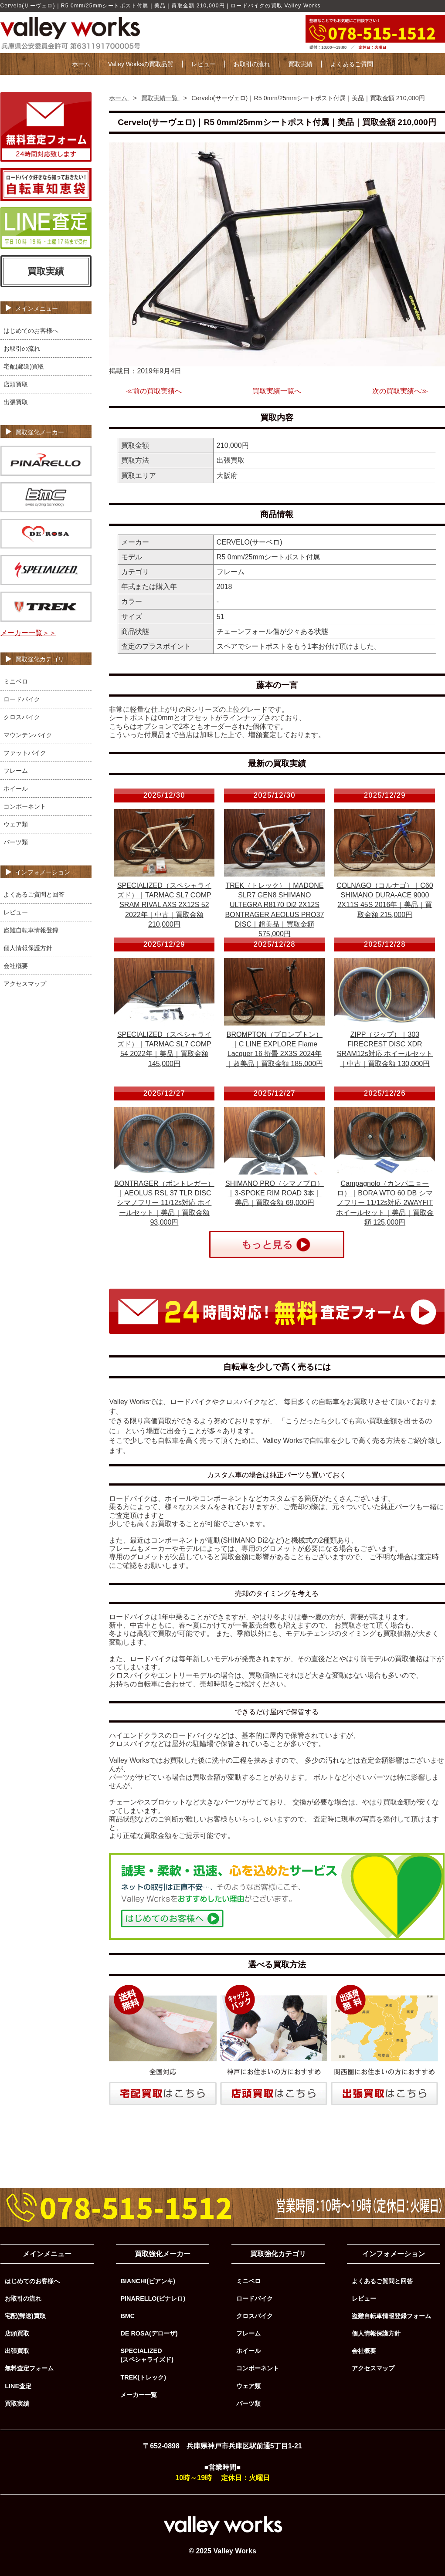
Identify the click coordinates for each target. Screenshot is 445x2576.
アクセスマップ (24, 983)
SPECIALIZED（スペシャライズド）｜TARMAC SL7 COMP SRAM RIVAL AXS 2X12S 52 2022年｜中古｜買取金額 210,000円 (164, 905)
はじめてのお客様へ (30, 330)
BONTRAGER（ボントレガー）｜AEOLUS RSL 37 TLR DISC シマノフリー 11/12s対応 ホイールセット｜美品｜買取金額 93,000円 (164, 1203)
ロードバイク (21, 699)
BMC (127, 2315)
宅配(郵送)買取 (23, 366)
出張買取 (15, 402)
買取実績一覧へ (276, 391)
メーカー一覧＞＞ (28, 632)
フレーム (15, 770)
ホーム (81, 64)
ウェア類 (15, 824)
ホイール (15, 788)
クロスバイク (21, 717)
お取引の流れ (252, 64)
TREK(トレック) (143, 2377)
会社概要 (15, 965)
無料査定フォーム (29, 2368)
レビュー (203, 64)
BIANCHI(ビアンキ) (147, 2281)
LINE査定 (18, 2386)
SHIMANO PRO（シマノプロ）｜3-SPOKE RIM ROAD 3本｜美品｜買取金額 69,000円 (274, 1193)
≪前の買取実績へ (154, 391)
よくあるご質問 (351, 64)
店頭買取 (15, 384)
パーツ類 (15, 842)
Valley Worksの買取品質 (140, 64)
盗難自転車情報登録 (30, 930)
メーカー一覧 (138, 2394)
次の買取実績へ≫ (400, 391)
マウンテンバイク (27, 734)
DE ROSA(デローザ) (148, 2333)
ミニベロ (15, 681)
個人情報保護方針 (27, 947)
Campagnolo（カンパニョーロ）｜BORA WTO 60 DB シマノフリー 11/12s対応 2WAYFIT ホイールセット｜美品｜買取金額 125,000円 (385, 1203)
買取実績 (300, 64)
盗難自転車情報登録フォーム (391, 2315)
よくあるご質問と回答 (34, 894)
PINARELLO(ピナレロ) (152, 2298)
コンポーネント (24, 806)
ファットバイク (24, 752)
